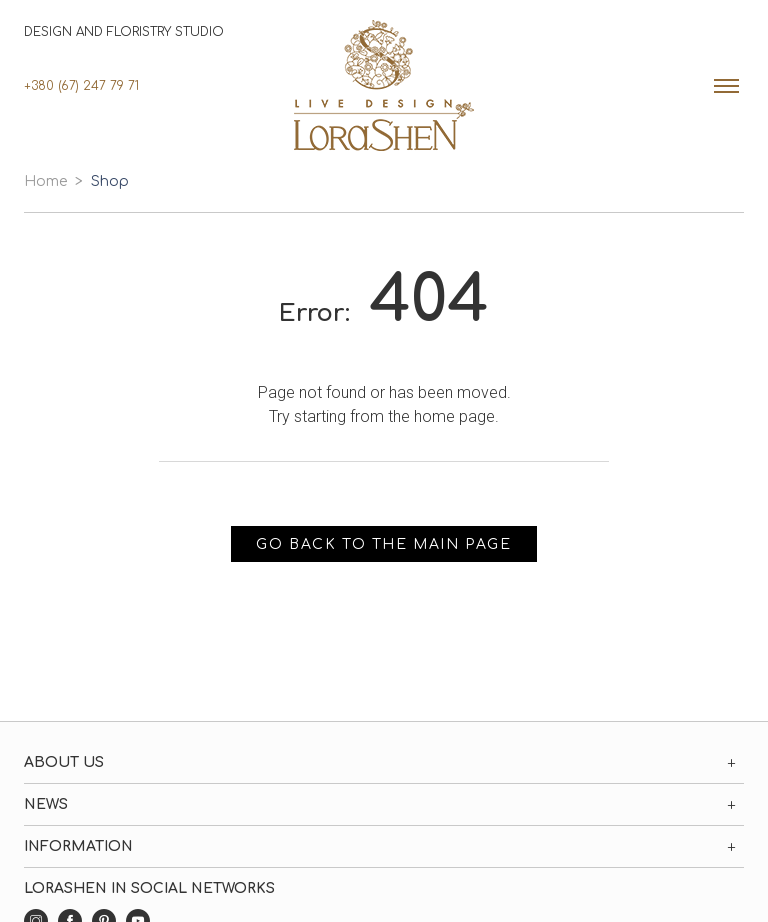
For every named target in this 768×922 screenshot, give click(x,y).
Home (45, 181)
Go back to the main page (383, 544)
